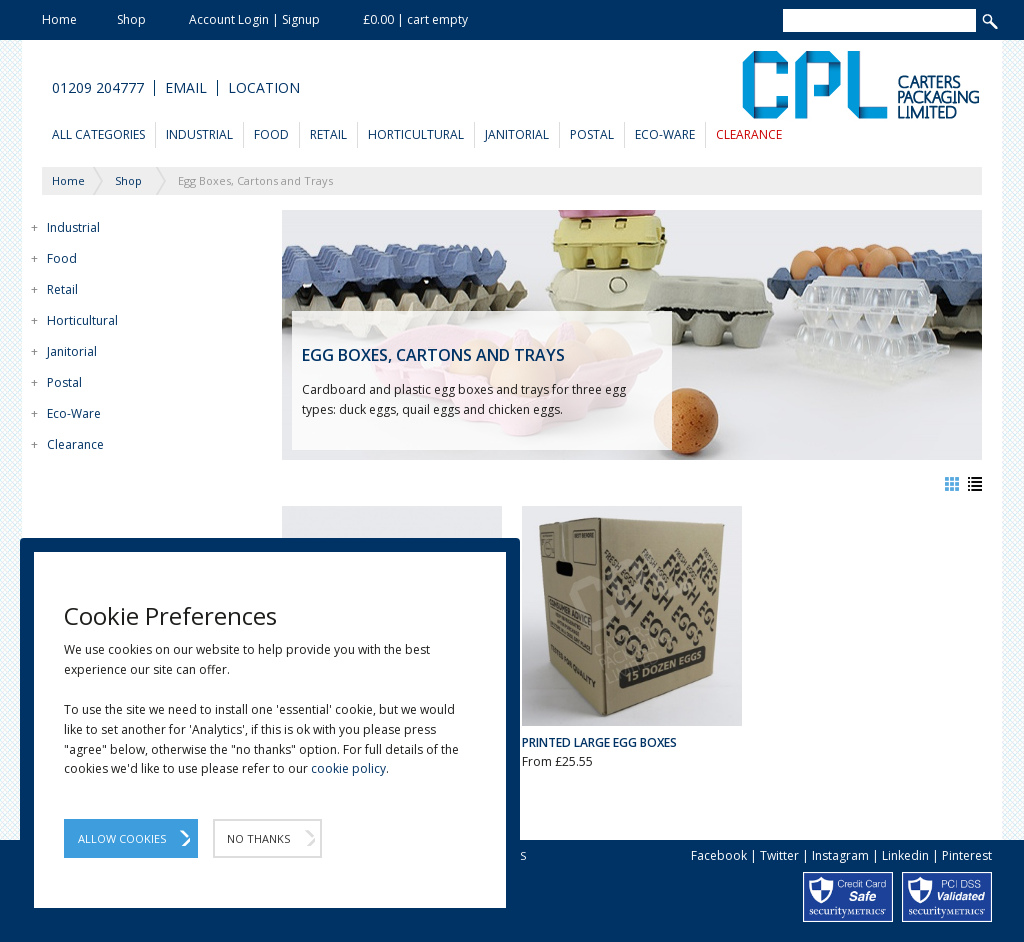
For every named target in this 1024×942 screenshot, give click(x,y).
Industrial (199, 134)
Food (271, 134)
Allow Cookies (122, 838)
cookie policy (348, 768)
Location (264, 88)
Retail (328, 134)
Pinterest (967, 855)
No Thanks (258, 838)
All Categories (98, 134)
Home (59, 19)
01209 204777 (98, 88)
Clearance (749, 134)
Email (186, 88)
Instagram (840, 855)
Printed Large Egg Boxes (599, 742)
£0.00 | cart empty (415, 19)
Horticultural (416, 134)
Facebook (719, 855)
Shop (131, 19)
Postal (592, 134)
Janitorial (517, 134)
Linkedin (905, 855)
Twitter (779, 855)
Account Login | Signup (254, 19)
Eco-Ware (665, 134)
